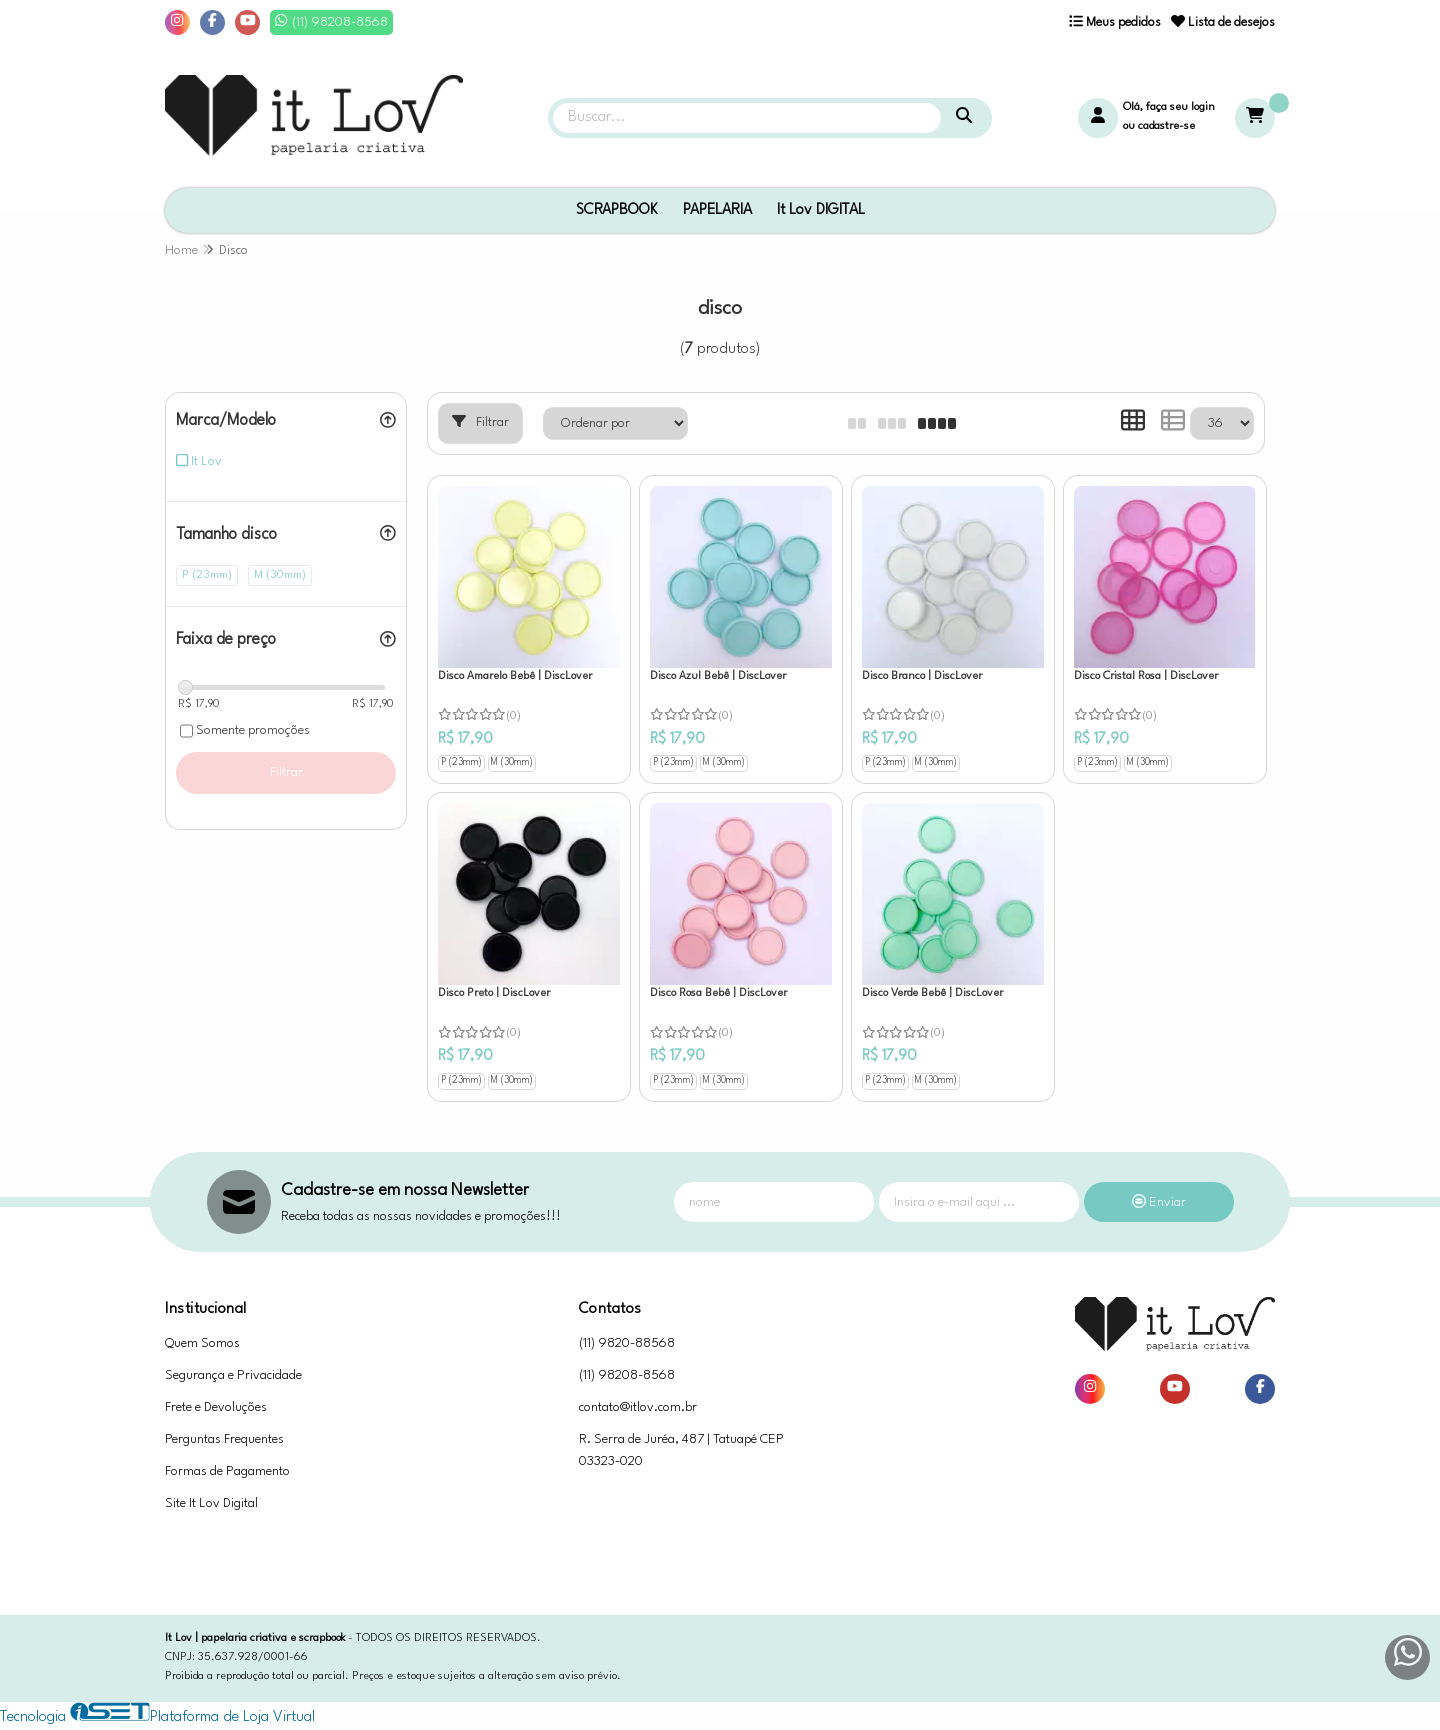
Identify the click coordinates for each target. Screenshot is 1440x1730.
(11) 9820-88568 (627, 1343)
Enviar (1159, 1202)
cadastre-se (1166, 126)
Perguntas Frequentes (224, 1439)
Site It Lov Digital (211, 1503)
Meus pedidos (1115, 22)
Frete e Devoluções (216, 1407)
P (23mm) (461, 762)
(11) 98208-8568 (627, 1375)
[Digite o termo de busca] (747, 118)
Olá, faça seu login (1169, 107)
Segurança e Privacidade (233, 1375)
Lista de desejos (1223, 22)
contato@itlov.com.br (638, 1407)
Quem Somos (202, 1343)
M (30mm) (512, 762)
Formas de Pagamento (227, 1471)
